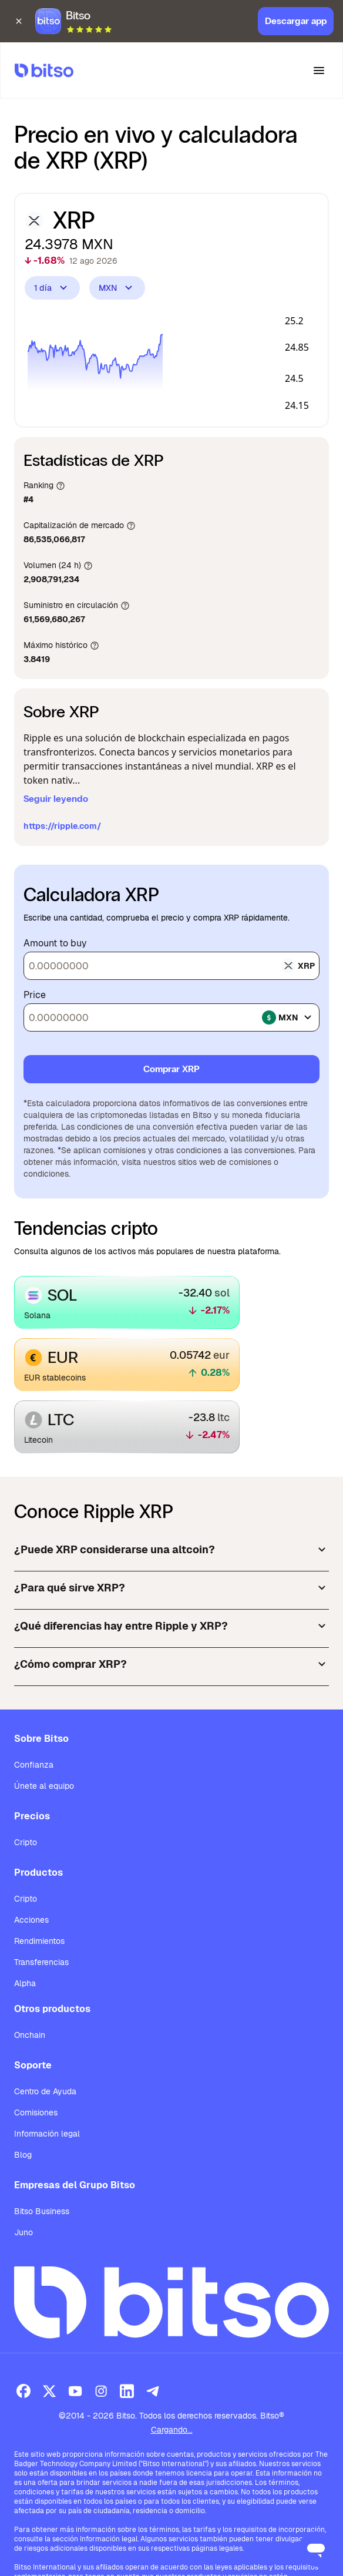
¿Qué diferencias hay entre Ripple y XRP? (171, 1626)
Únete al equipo (44, 1786)
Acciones (31, 1920)
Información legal (47, 2133)
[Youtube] (75, 2391)
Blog (23, 2155)
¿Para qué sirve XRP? (171, 1588)
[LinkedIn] (127, 2391)
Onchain (29, 2035)
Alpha (25, 1983)
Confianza (33, 1764)
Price (34, 995)
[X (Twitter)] (49, 2391)
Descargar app (296, 15)
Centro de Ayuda (45, 2091)
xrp (298, 966)
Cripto (25, 1842)
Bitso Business (41, 2211)
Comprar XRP (171, 1068)
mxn (288, 1017)
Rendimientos (39, 1941)
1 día (52, 288)
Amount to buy (55, 943)
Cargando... (172, 2429)
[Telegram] (152, 2391)
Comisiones (36, 2112)
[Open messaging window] (316, 2549)
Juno (23, 2232)
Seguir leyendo (55, 798)
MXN (117, 288)
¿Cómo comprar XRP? (171, 1664)
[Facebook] (23, 2391)
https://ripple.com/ (62, 826)
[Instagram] (101, 2391)
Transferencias (41, 1962)
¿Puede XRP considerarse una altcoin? (171, 1550)
